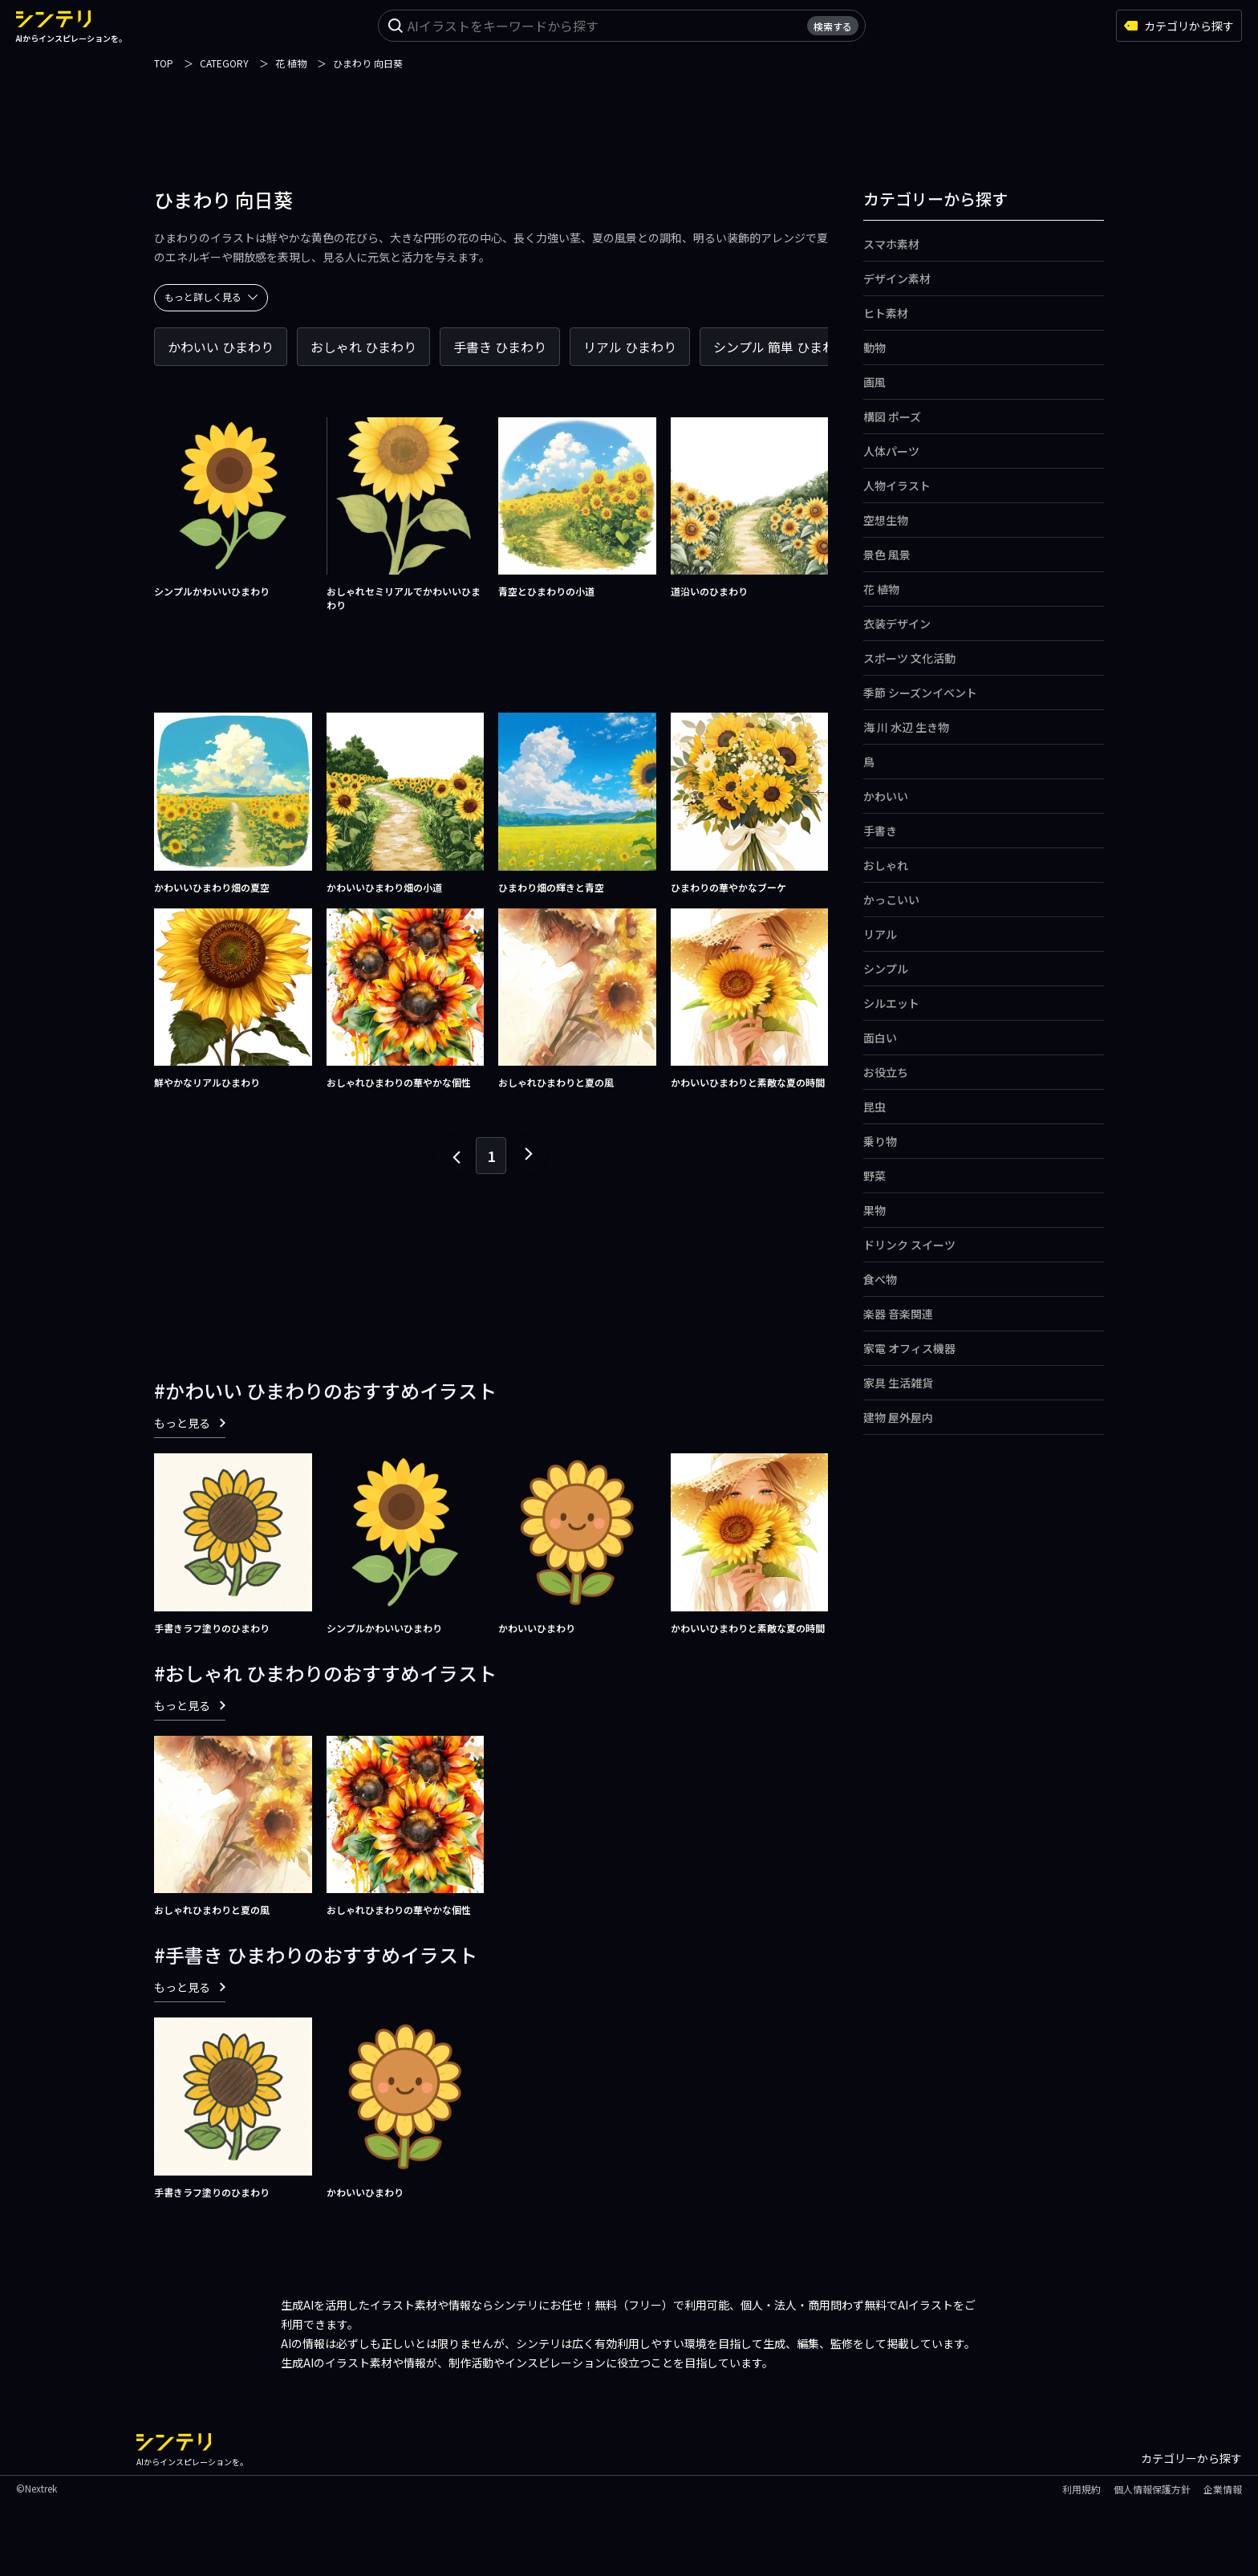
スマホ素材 (891, 244)
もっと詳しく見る (211, 296)
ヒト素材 (885, 313)
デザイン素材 (897, 278)
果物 (874, 1210)
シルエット (891, 1003)
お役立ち (885, 1072)
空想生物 (885, 520)
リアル (880, 934)
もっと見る (189, 1422)
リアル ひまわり (629, 346)
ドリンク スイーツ (909, 1245)
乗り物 (880, 1141)
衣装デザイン (897, 624)
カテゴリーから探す (1191, 2458)
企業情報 (1222, 2489)
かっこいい (891, 900)
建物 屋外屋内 (898, 1417)
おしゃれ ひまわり (363, 346)
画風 (874, 382)
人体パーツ (891, 451)
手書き (880, 831)
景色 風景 (887, 554)
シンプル (885, 969)
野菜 (874, 1176)
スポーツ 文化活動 (909, 658)
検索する (833, 26)
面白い (880, 1038)
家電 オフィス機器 (909, 1348)
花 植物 (881, 589)
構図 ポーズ (892, 416)
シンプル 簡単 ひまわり (780, 346)
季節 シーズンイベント (920, 693)
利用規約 (1081, 2489)
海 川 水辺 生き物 (906, 727)
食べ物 (880, 1279)
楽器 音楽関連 (898, 1314)
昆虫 (874, 1107)
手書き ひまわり (499, 346)
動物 (874, 347)
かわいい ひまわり (221, 346)
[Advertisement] (629, 108)
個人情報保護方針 (1152, 2489)
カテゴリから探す (1179, 26)
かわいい (885, 796)
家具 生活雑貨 (898, 1383)
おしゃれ (885, 865)
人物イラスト (897, 485)
